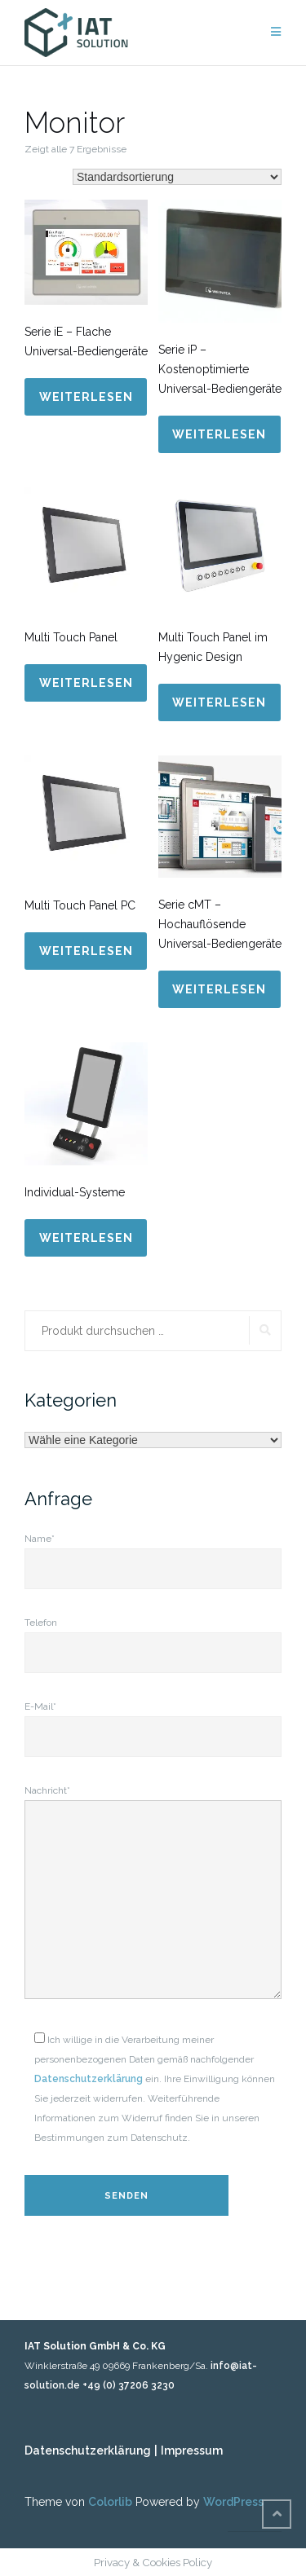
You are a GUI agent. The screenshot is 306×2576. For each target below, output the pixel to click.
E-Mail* (153, 1722)
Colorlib (110, 2501)
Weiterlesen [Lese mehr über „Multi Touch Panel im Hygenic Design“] (219, 702)
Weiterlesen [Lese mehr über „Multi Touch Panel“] (86, 682)
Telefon (153, 1638)
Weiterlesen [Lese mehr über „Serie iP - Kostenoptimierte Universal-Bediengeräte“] (219, 434)
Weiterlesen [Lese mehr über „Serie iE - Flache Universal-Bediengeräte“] (86, 396)
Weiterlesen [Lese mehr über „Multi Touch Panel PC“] (86, 951)
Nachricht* (153, 1893)
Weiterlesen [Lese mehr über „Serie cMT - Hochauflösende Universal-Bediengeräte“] (219, 989)
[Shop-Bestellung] (177, 177)
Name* (153, 1554)
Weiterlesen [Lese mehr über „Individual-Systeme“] (86, 1237)
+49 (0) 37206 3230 (128, 2385)
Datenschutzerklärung (88, 2079)
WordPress (233, 2501)
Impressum (192, 2450)
